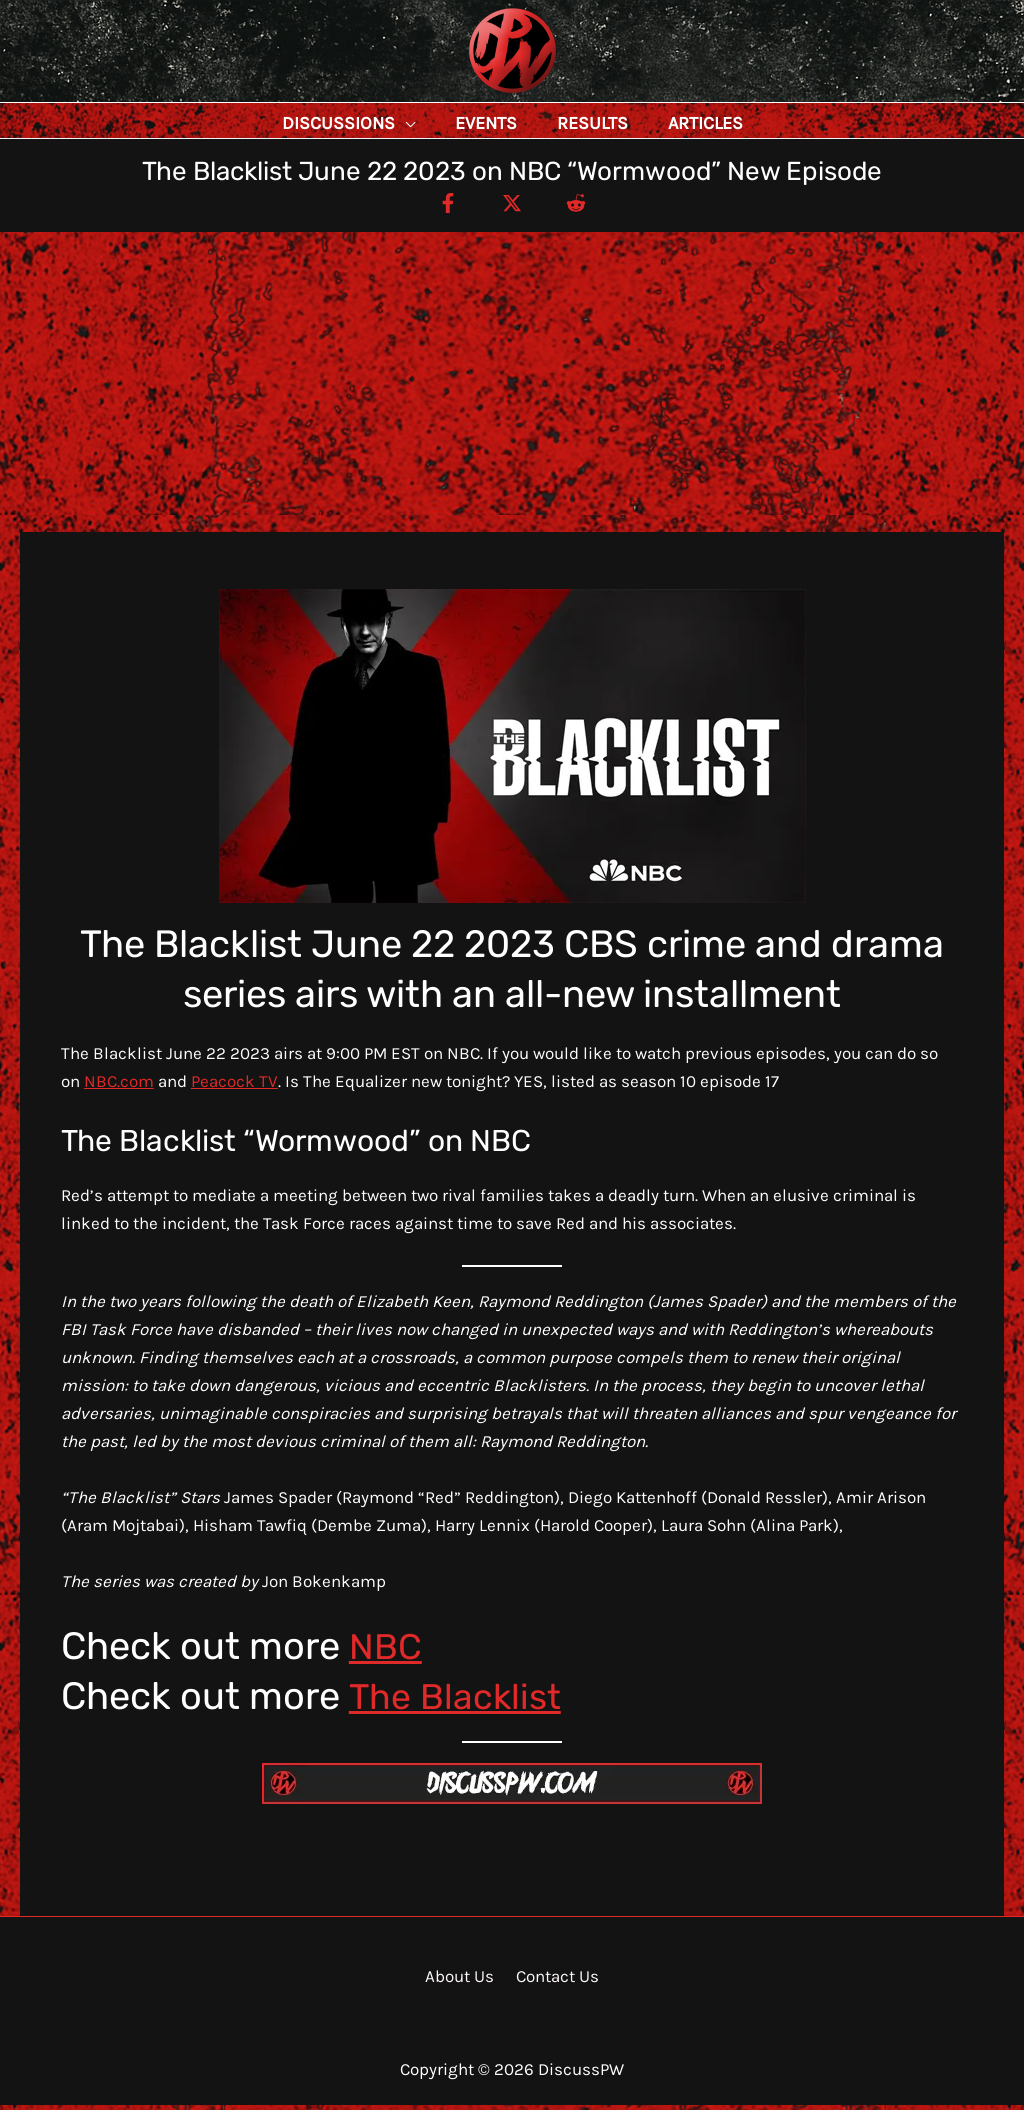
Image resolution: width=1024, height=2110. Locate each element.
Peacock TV (234, 1086)
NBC (387, 1651)
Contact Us (555, 1981)
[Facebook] (441, 207)
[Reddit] (583, 207)
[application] (450, 123)
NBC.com (119, 1086)
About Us (462, 1981)
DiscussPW (473, 94)
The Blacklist (459, 1701)
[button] (393, 123)
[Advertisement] (512, 387)
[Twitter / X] (512, 207)
